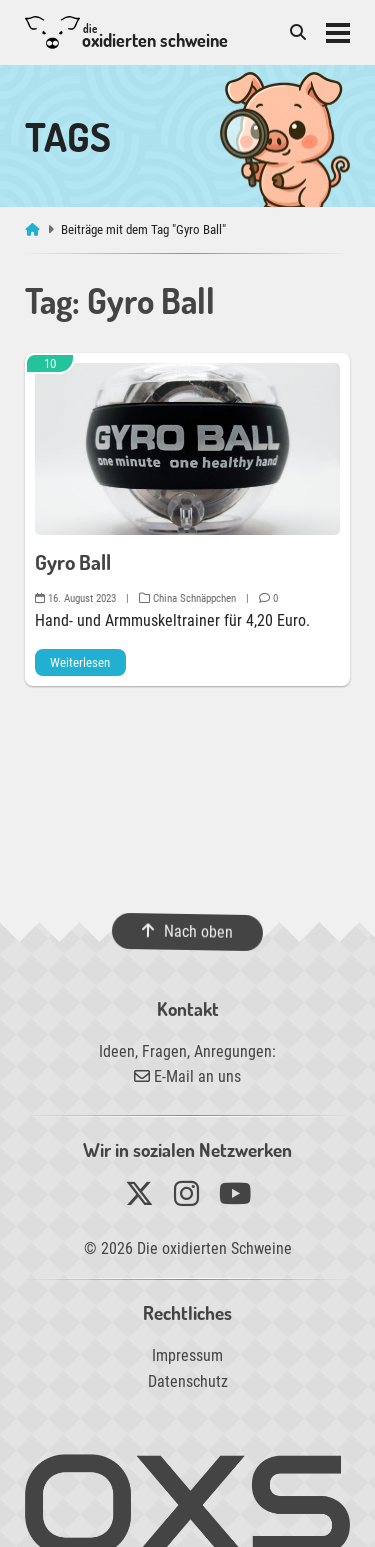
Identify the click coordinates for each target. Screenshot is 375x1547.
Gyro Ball (73, 562)
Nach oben (187, 931)
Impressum (187, 1355)
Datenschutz (188, 1381)
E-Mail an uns (187, 1076)
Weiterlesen (80, 662)
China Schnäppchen (187, 598)
